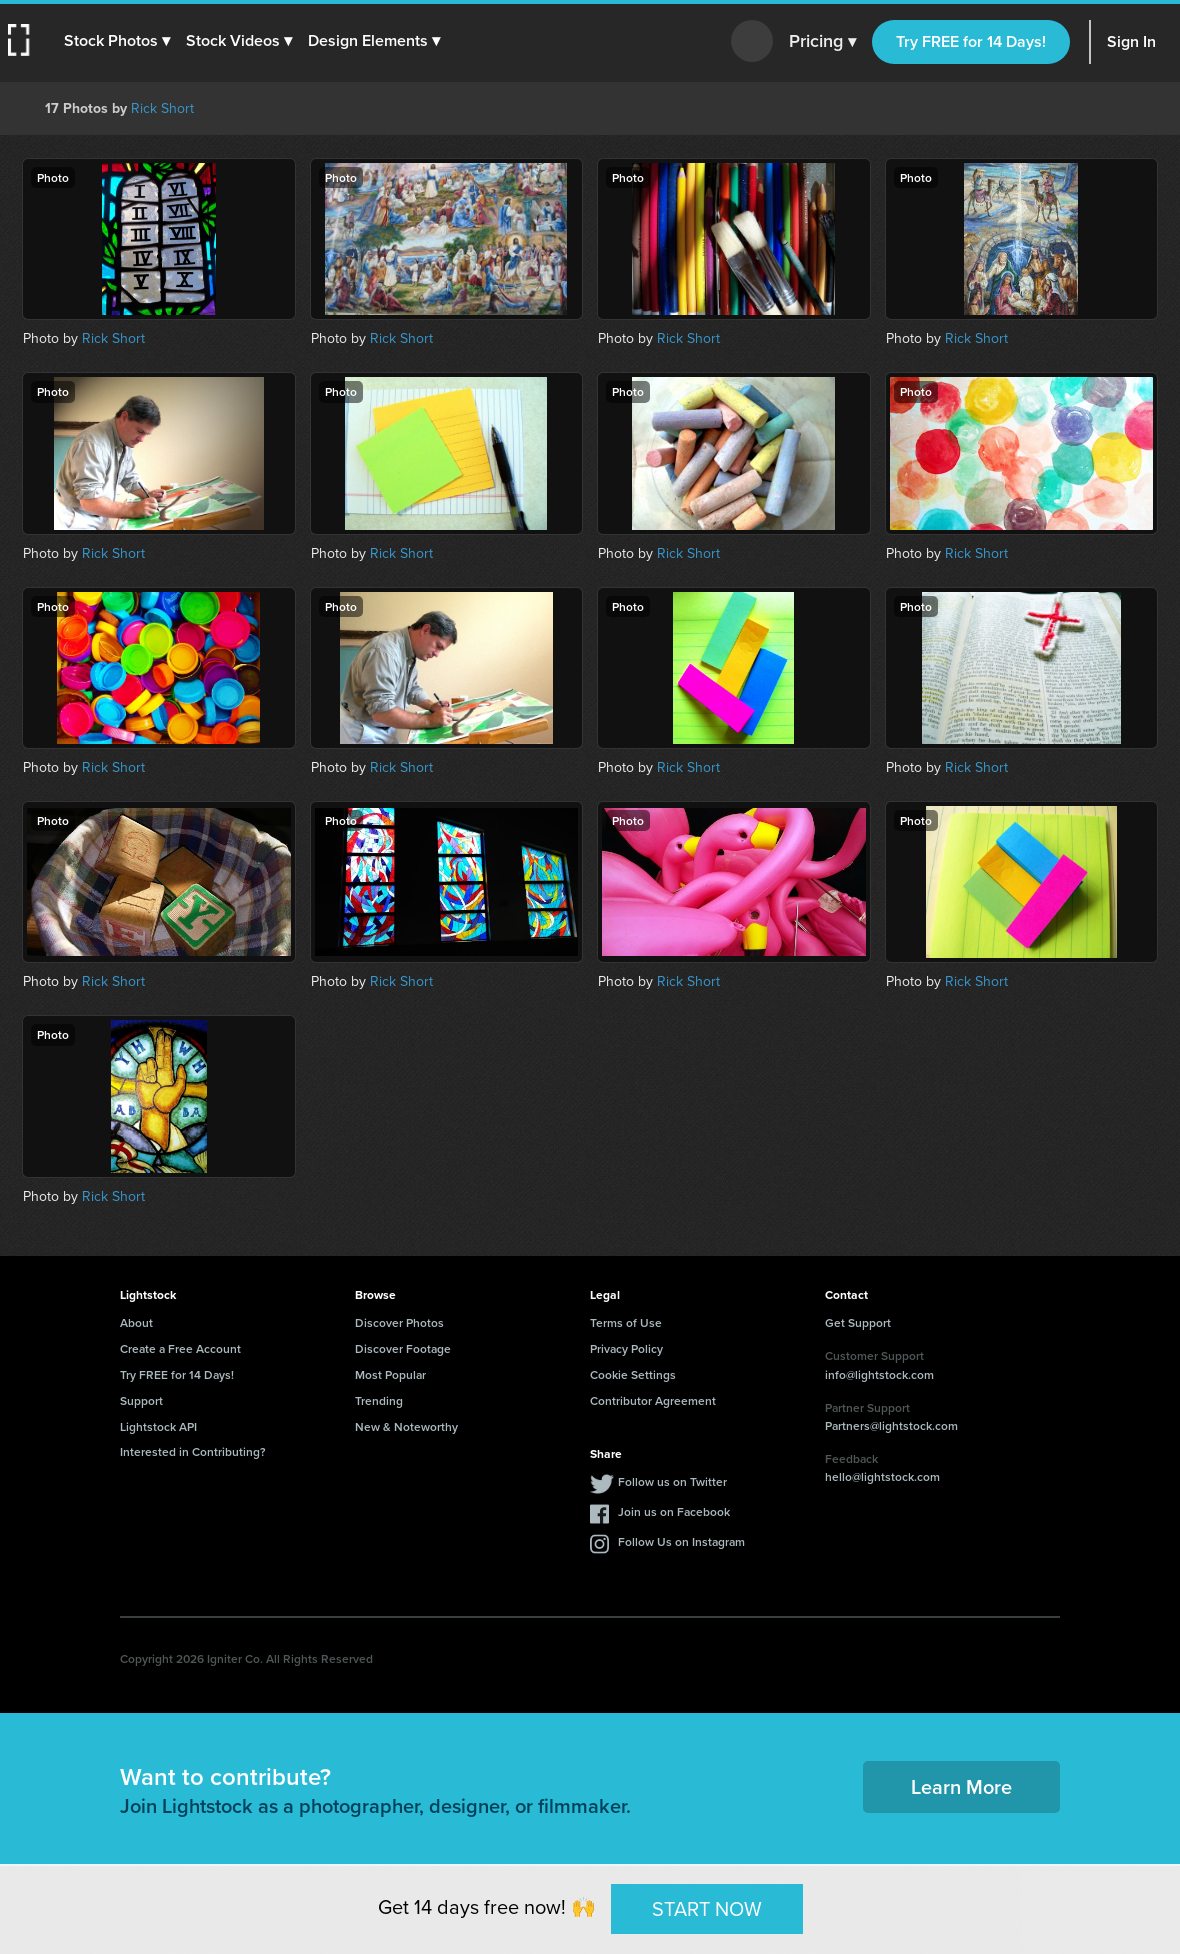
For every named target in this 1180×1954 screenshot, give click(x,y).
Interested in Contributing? (193, 1451)
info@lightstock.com (879, 1374)
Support (141, 1400)
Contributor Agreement (653, 1400)
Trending (379, 1400)
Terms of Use (626, 1322)
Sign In (1131, 41)
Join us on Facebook (674, 1511)
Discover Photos (399, 1322)
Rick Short (162, 108)
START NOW (707, 1908)
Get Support (858, 1322)
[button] (117, 41)
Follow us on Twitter (672, 1481)
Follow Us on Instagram (681, 1541)
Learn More (961, 1786)
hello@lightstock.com (882, 1476)
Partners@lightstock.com (891, 1425)
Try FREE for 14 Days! (971, 41)
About (136, 1322)
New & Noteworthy (406, 1426)
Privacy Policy (626, 1348)
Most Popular (390, 1374)
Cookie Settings (633, 1374)
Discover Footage (403, 1348)
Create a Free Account (180, 1348)
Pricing (822, 42)
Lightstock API (158, 1426)
